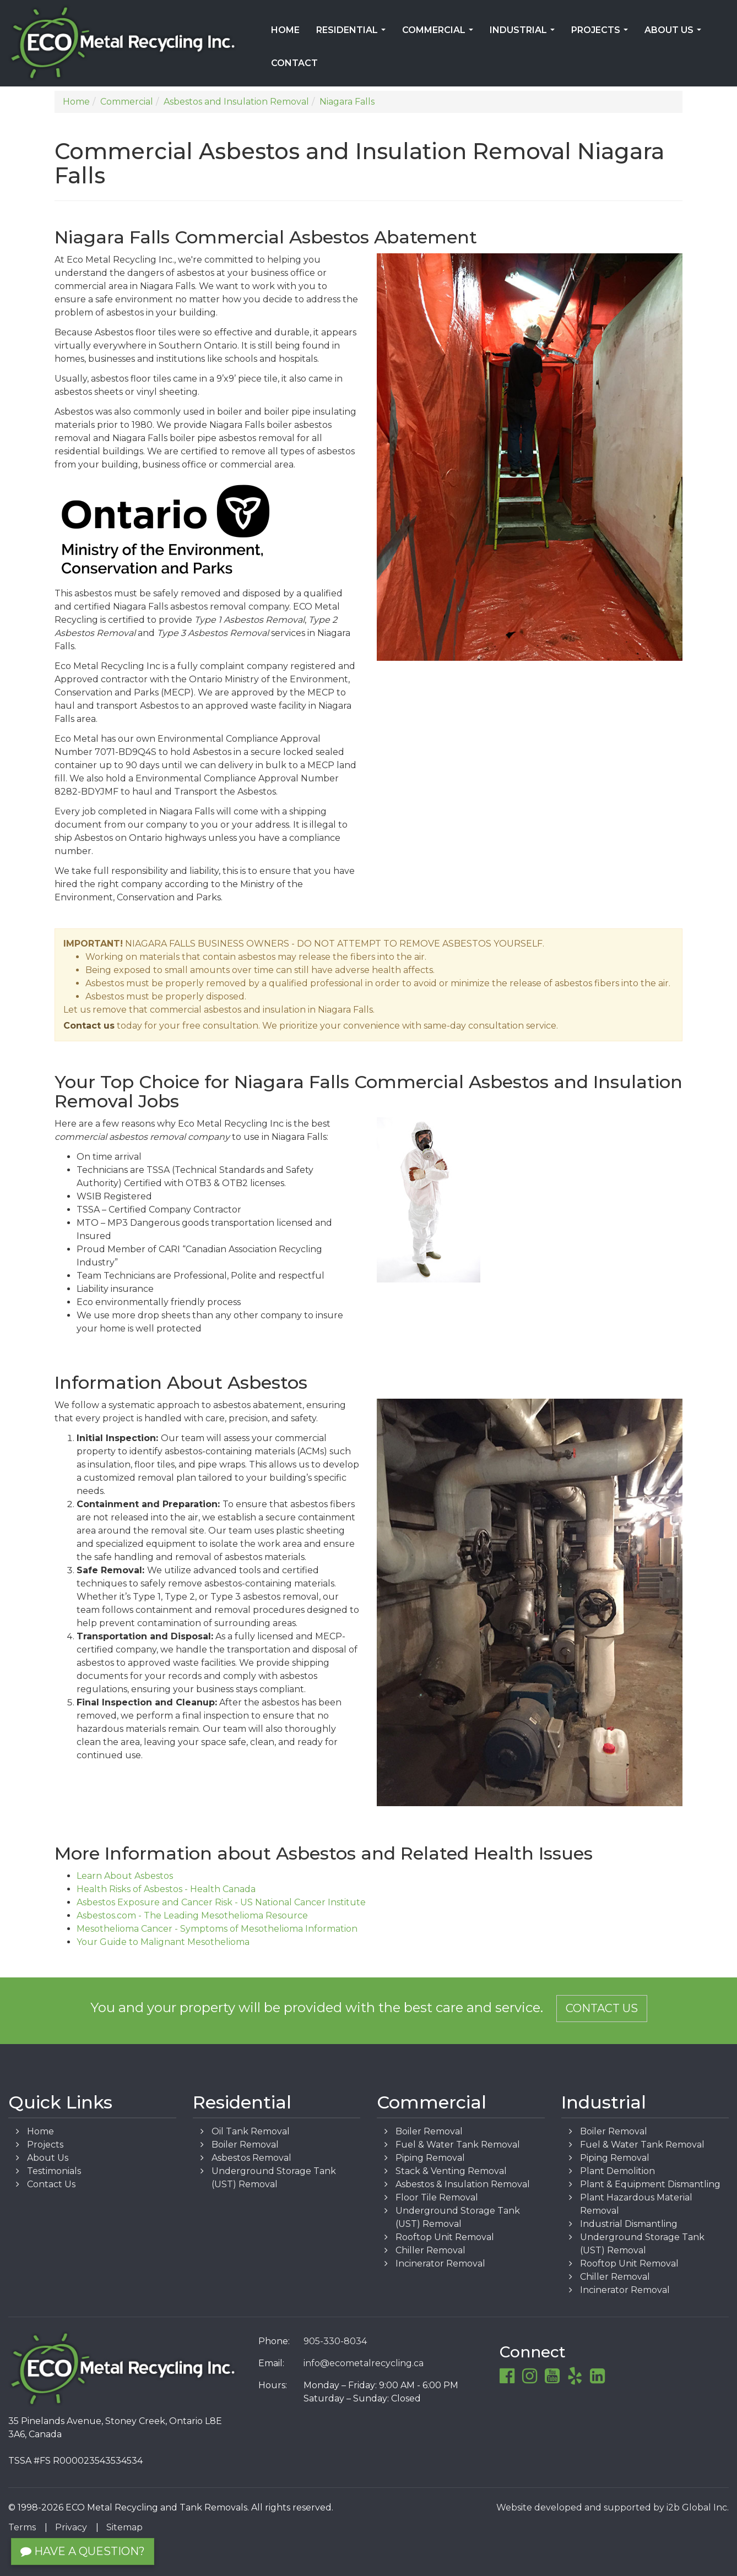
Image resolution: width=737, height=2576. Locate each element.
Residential (353, 33)
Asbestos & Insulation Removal (462, 2184)
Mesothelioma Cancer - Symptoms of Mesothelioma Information (217, 1928)
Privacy (71, 2527)
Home (285, 30)
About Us (675, 33)
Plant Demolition (617, 2171)
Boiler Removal (245, 2144)
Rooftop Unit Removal (444, 2237)
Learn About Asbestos (125, 1876)
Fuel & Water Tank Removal (457, 2144)
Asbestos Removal (251, 2158)
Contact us (89, 1025)
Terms (22, 2527)
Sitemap (124, 2527)
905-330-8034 (335, 2341)
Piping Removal (430, 2158)
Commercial (440, 33)
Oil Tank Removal (251, 2131)
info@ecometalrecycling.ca (364, 2363)
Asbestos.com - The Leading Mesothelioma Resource (192, 1915)
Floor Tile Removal (436, 2197)
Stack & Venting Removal (451, 2171)
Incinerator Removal (440, 2263)
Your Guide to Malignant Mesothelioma (163, 1942)
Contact (294, 63)
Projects (601, 33)
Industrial (524, 33)
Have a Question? (82, 2551)
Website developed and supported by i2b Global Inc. (612, 2507)
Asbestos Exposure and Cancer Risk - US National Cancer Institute (221, 1902)
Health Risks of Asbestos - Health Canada (166, 1889)
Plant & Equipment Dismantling (650, 2184)
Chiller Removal (430, 2250)
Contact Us (602, 2008)
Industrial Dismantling (629, 2224)
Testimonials (54, 2171)
